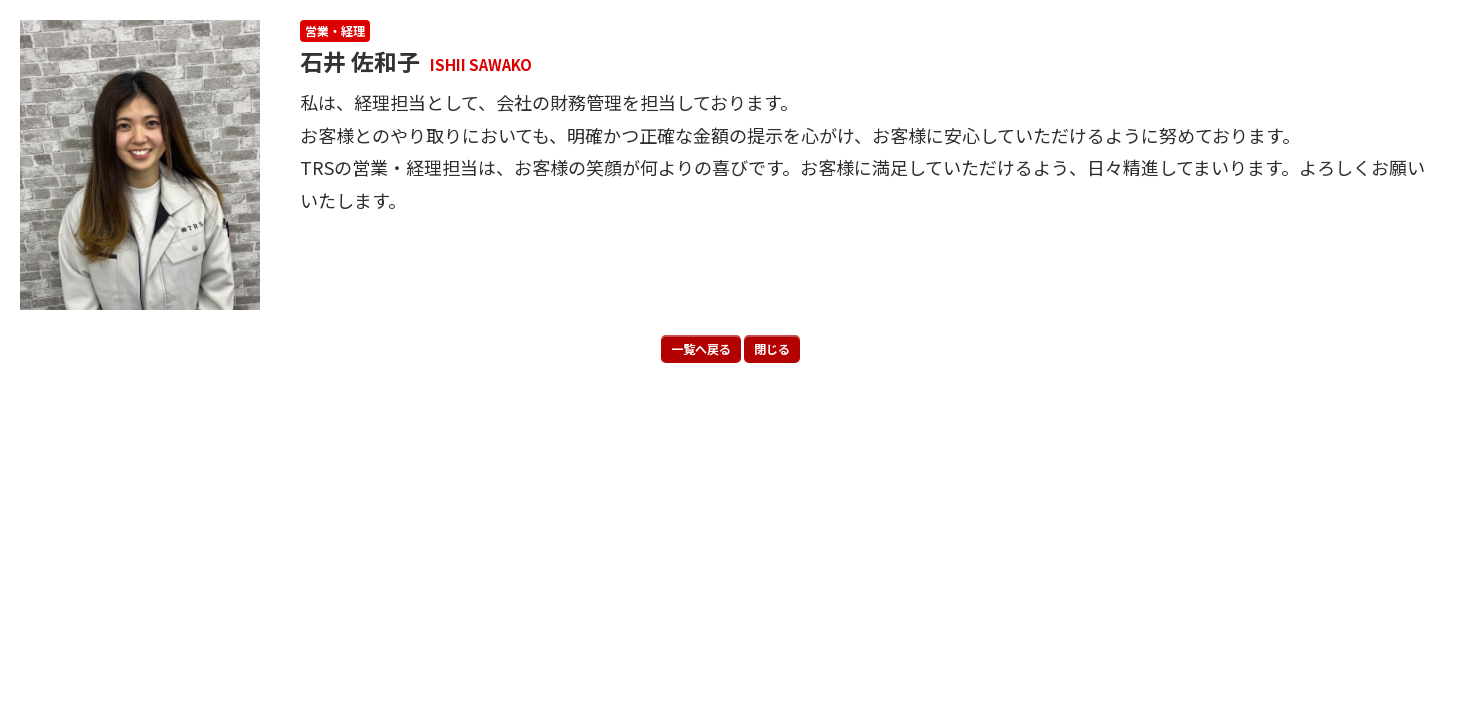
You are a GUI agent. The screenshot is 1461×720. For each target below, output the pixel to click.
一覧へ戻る (701, 348)
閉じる (772, 348)
